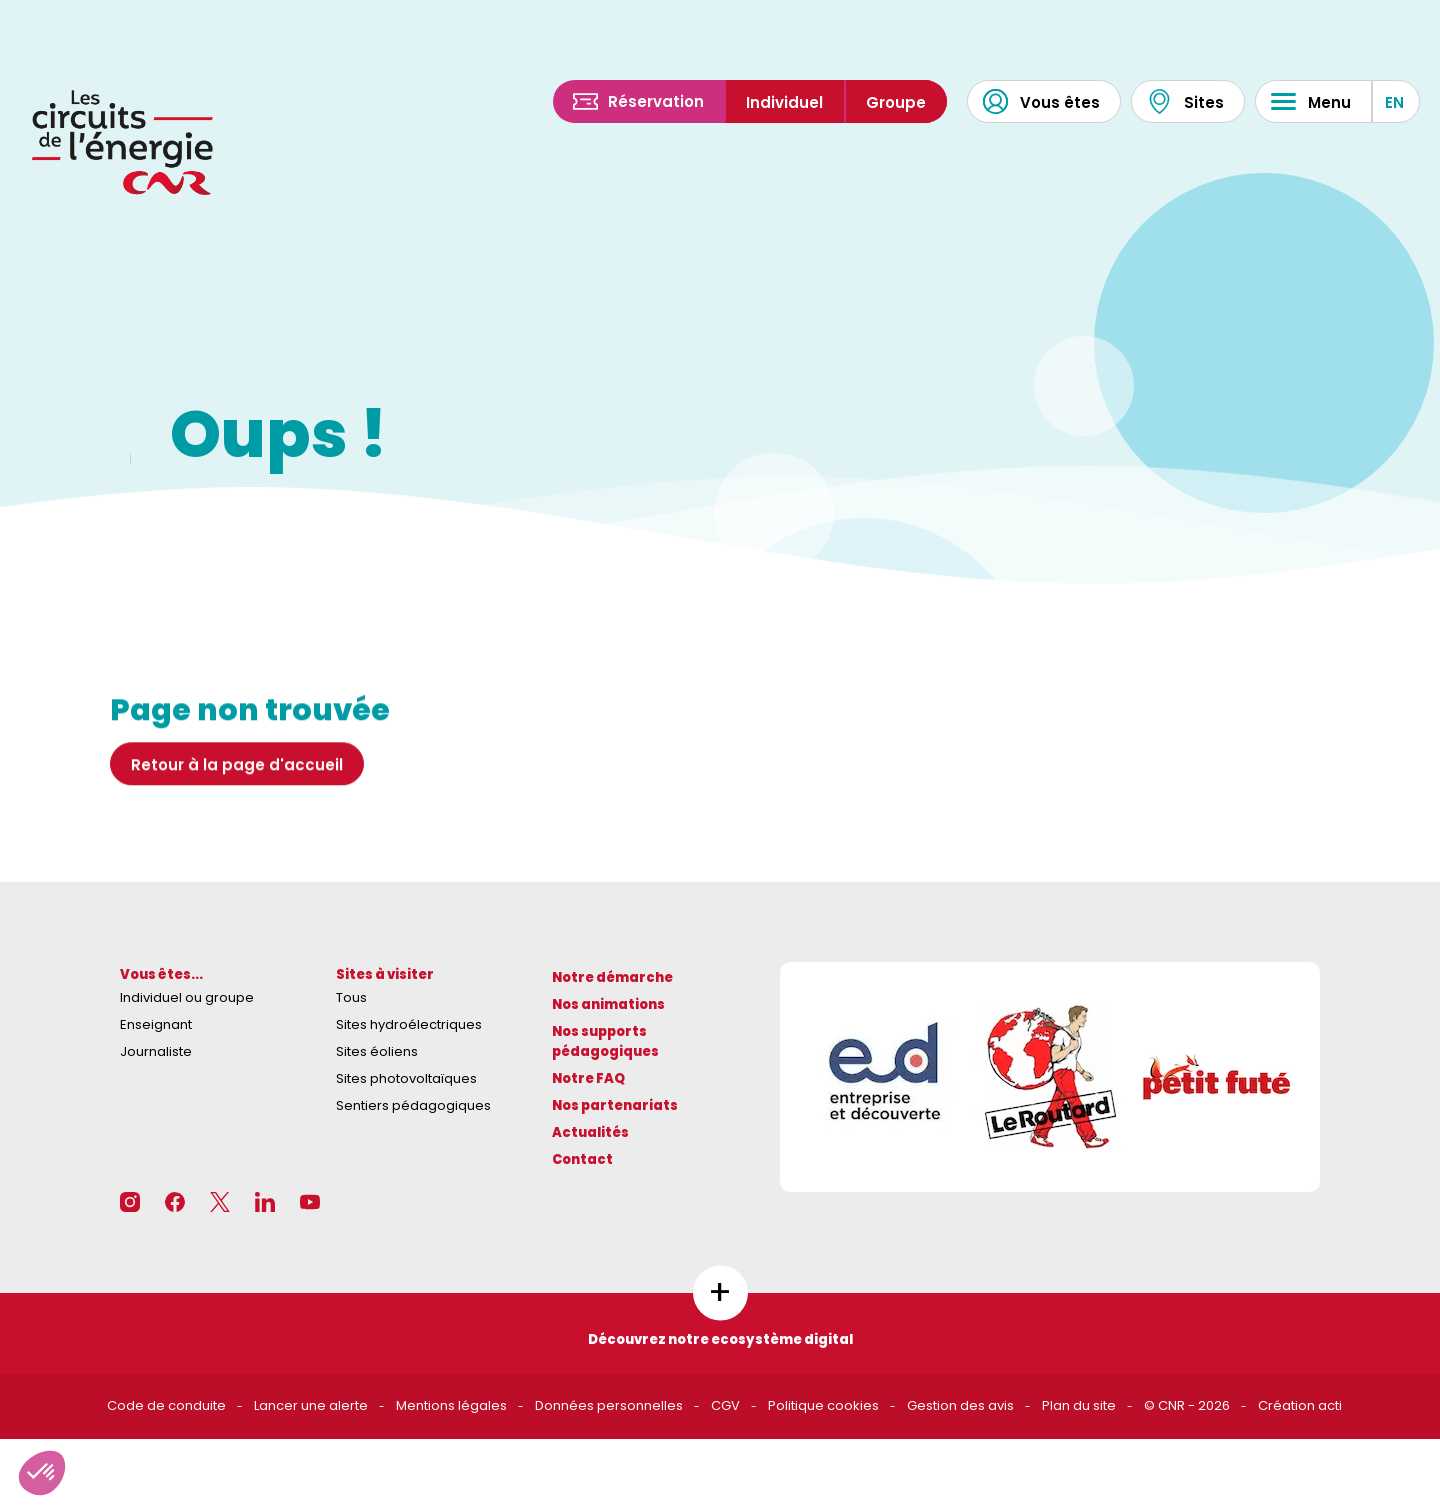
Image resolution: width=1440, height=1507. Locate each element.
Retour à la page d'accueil (237, 770)
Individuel (784, 102)
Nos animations (608, 1004)
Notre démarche (612, 977)
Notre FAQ (588, 1078)
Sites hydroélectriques (409, 1024)
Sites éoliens (377, 1051)
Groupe (896, 102)
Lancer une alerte (311, 1405)
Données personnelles (609, 1405)
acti (1330, 1405)
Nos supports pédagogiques (605, 1042)
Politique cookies (823, 1405)
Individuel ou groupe (187, 997)
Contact (582, 1159)
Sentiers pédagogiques (413, 1105)
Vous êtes (1041, 101)
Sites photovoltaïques (406, 1078)
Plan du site (1079, 1405)
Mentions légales (451, 1405)
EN (1394, 102)
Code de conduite (166, 1405)
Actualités (590, 1132)
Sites (1185, 101)
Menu (1311, 101)
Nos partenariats (615, 1105)
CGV (725, 1405)
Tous (351, 997)
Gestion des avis (960, 1405)
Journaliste (156, 1051)
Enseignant (156, 1024)
